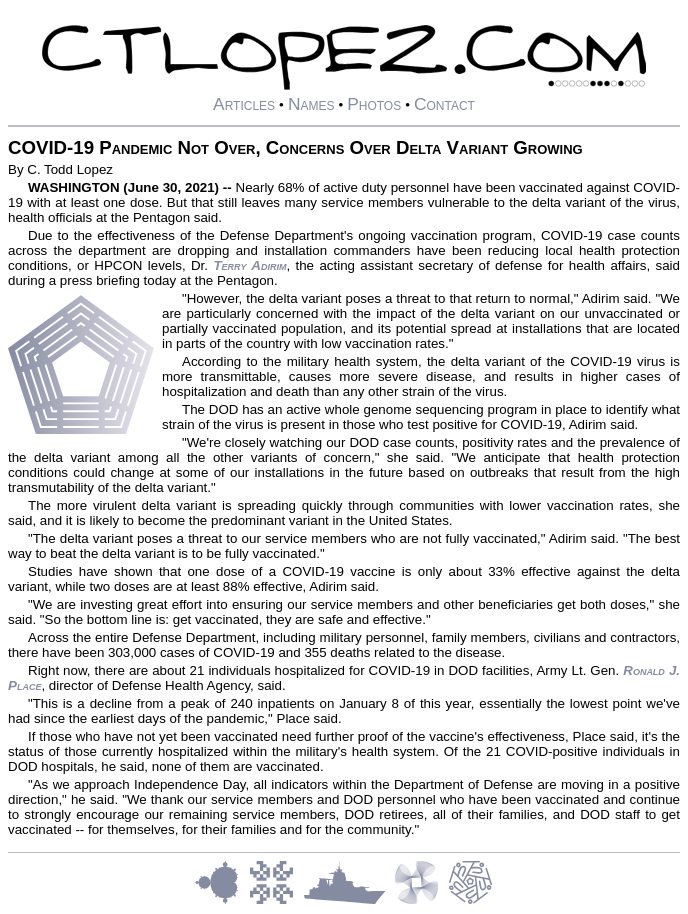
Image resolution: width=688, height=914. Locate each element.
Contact (444, 104)
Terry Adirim (249, 265)
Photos (374, 104)
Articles (244, 104)
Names (311, 104)
